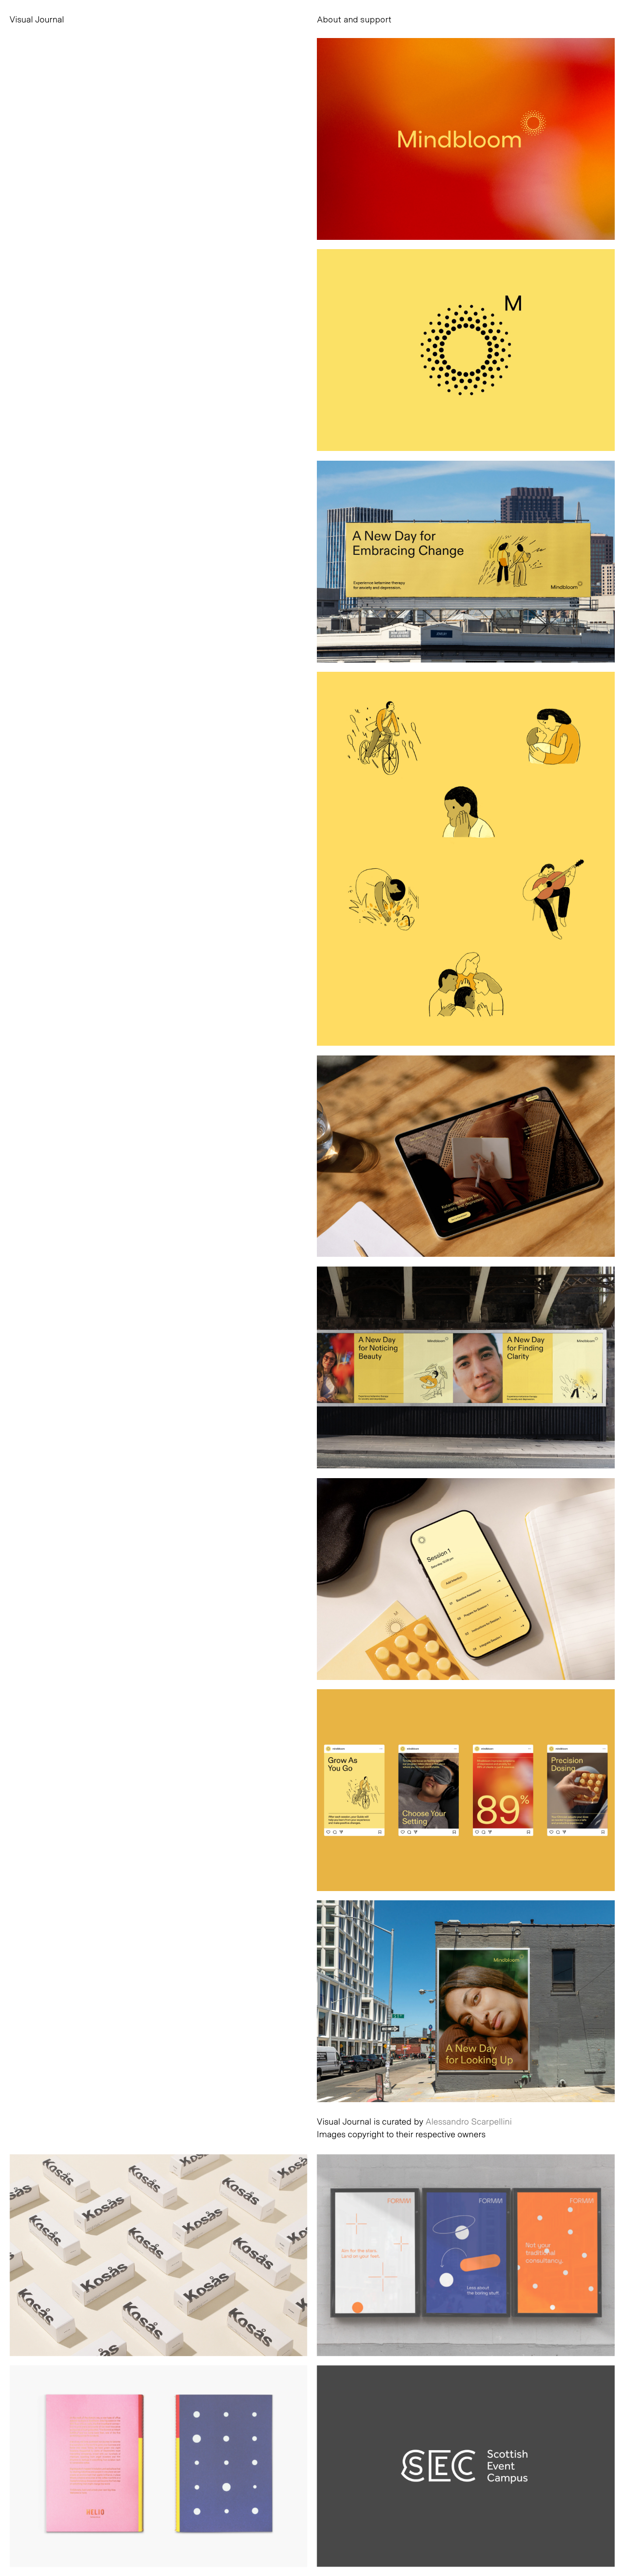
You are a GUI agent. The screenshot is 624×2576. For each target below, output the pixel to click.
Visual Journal (37, 19)
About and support (354, 19)
